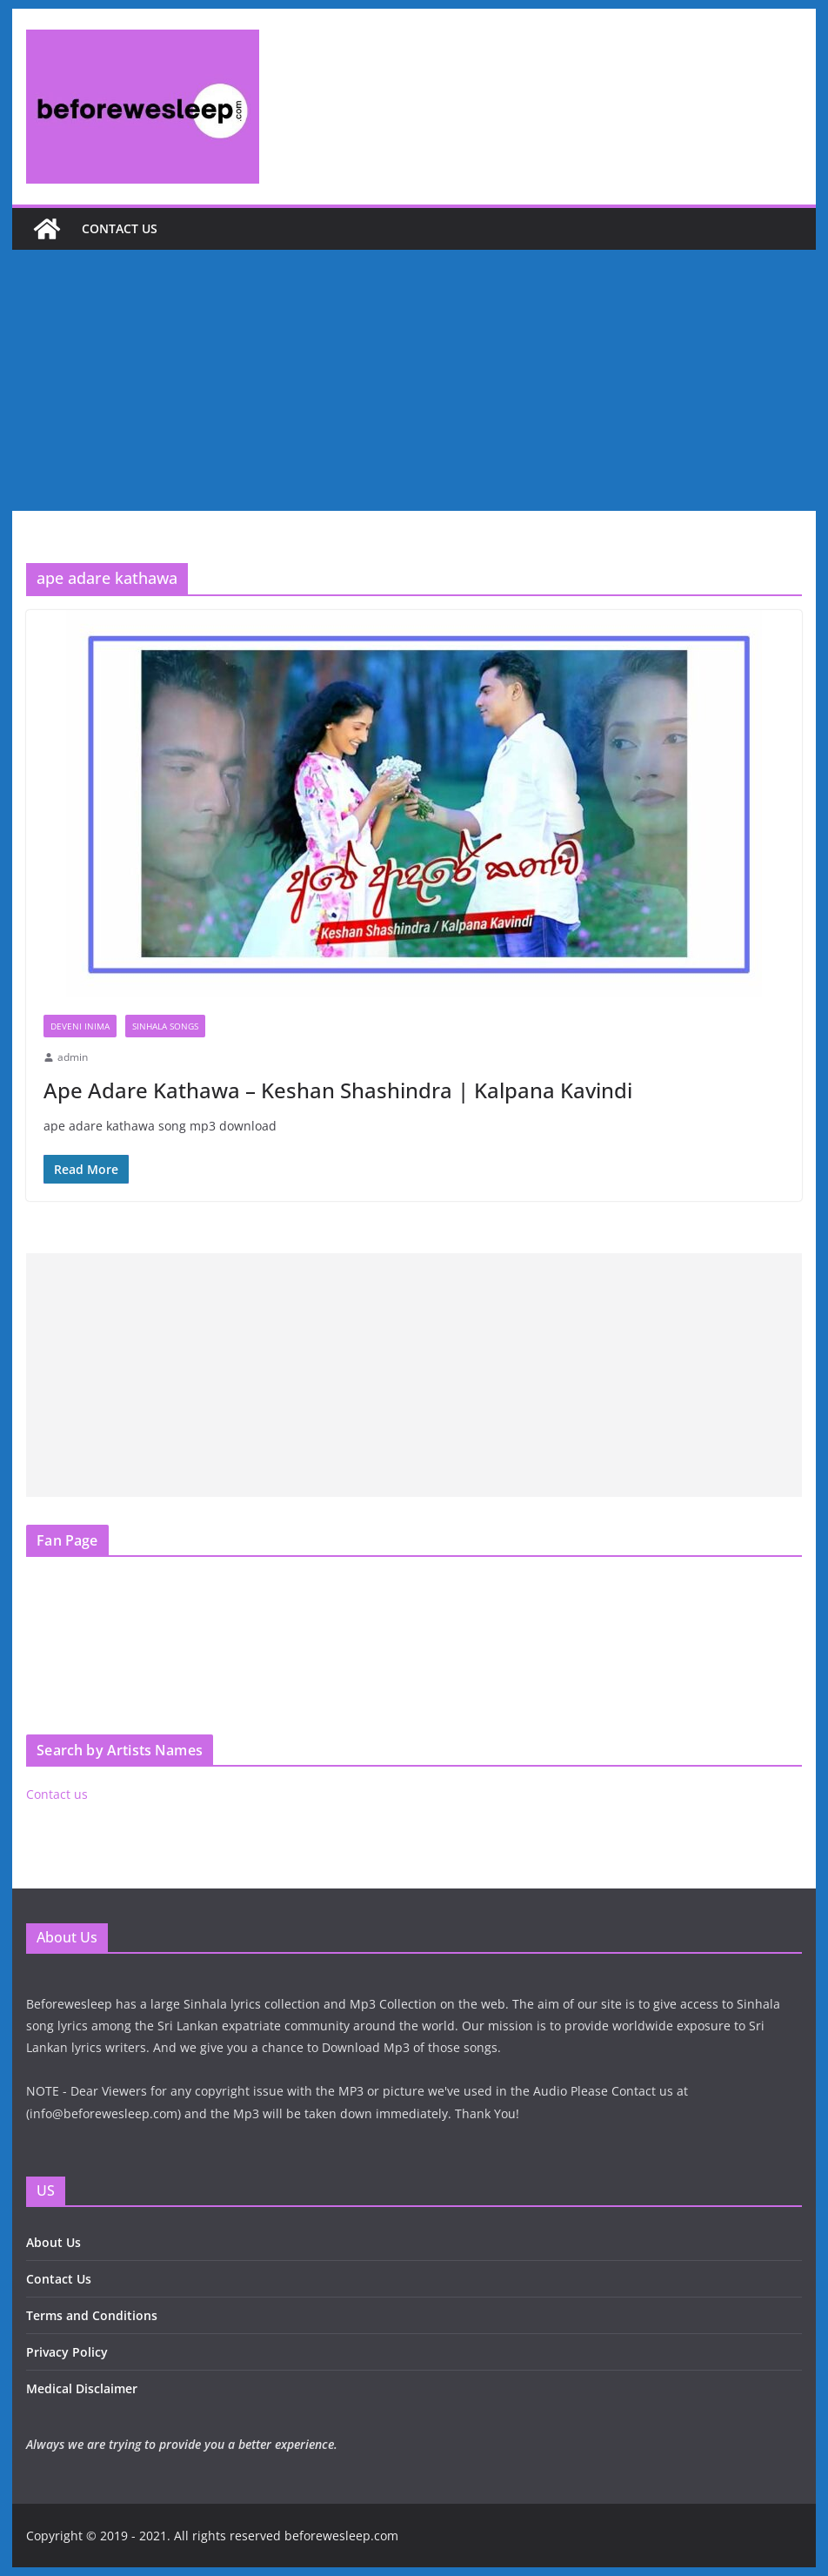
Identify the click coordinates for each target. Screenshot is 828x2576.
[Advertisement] (414, 380)
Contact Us (58, 2279)
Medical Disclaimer (81, 2388)
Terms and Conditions (91, 2315)
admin (72, 1057)
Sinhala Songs (165, 1026)
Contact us (119, 228)
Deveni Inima (80, 1026)
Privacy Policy (67, 2352)
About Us (53, 2242)
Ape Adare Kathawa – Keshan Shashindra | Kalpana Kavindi (337, 1090)
